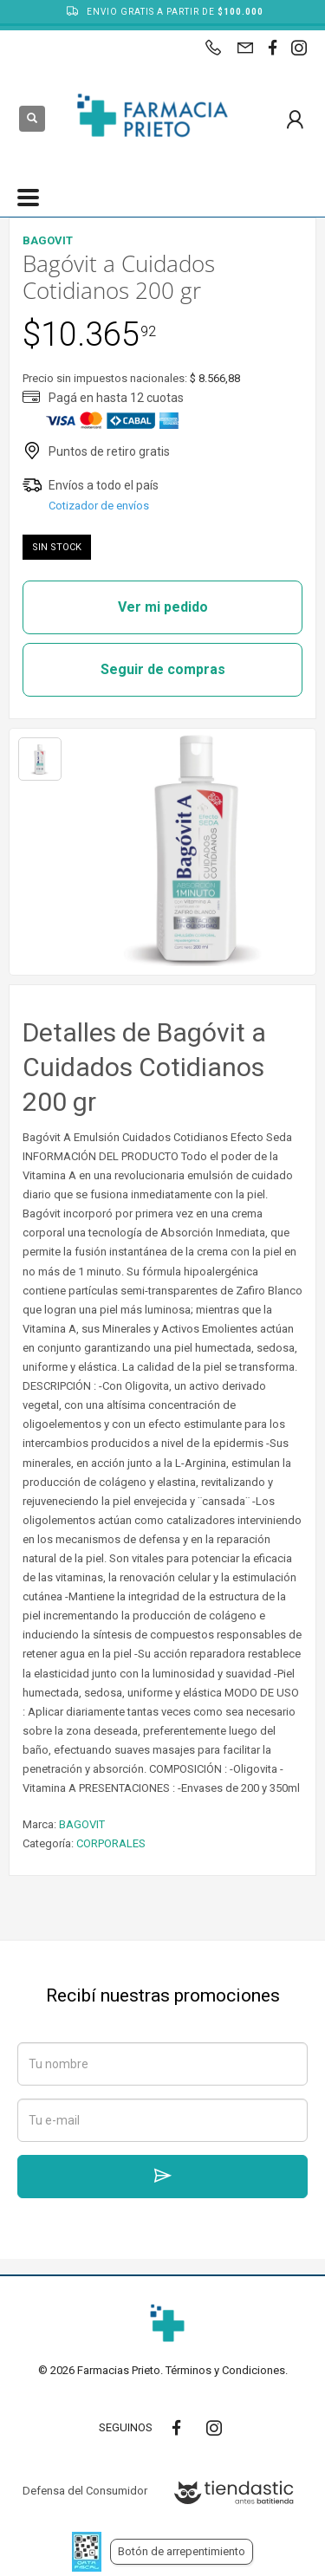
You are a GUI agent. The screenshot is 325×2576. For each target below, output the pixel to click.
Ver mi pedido (163, 607)
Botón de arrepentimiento (181, 2551)
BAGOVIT (82, 1824)
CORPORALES (111, 1843)
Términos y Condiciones (225, 2370)
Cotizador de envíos (99, 505)
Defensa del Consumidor (85, 2490)
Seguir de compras (163, 669)
